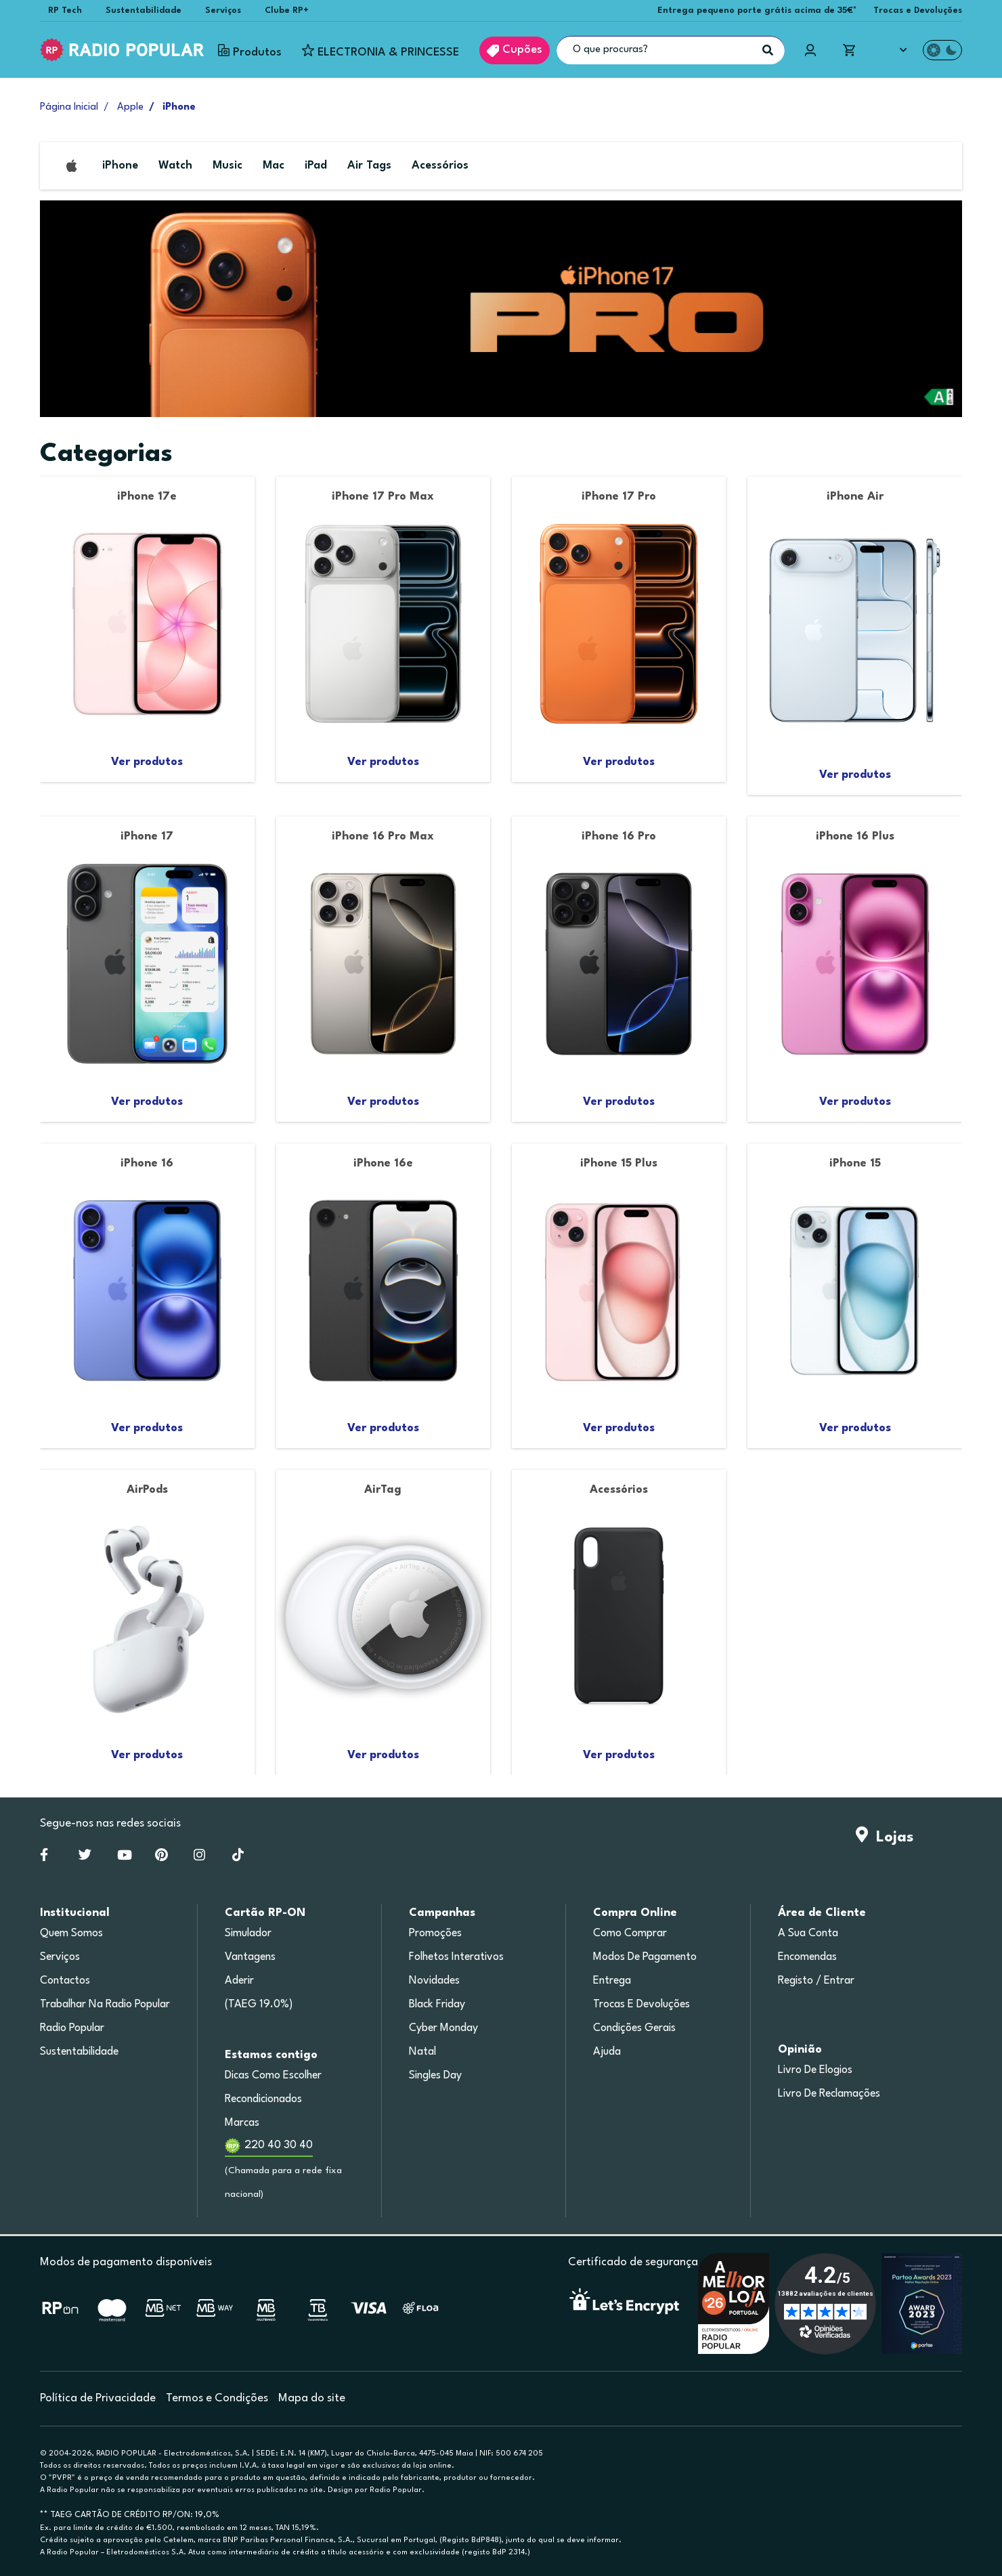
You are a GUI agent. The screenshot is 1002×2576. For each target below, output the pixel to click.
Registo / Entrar (816, 1980)
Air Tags (369, 165)
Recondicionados (263, 2099)
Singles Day (435, 2075)
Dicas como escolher (273, 2075)
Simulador (248, 1933)
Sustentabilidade (143, 10)
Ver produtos (147, 762)
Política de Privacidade (98, 2398)
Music (227, 165)
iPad (316, 165)
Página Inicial (69, 107)
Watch (175, 165)
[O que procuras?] (671, 50)
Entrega (612, 1980)
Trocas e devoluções (641, 2004)
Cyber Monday (443, 2028)
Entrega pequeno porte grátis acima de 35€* (757, 10)
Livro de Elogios (815, 2070)
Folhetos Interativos (456, 1957)
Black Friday (437, 2004)
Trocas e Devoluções (917, 10)
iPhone (120, 165)
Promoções (435, 1933)
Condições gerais (634, 2028)
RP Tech (65, 10)
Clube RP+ (287, 10)
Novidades (434, 1980)
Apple (130, 107)
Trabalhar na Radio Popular (105, 2004)
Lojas (884, 1837)
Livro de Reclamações (829, 2094)
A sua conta (808, 1933)
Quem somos (71, 1933)
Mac (273, 165)
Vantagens (250, 1957)
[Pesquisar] (767, 50)
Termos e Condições (217, 2398)
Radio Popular (72, 2028)
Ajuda (607, 2052)
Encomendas (807, 1957)
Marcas (242, 2123)
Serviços (223, 10)
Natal (422, 2052)
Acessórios (440, 165)
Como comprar (630, 1933)
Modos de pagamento (645, 1957)
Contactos (65, 1980)
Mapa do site (311, 2398)
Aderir (239, 1980)
